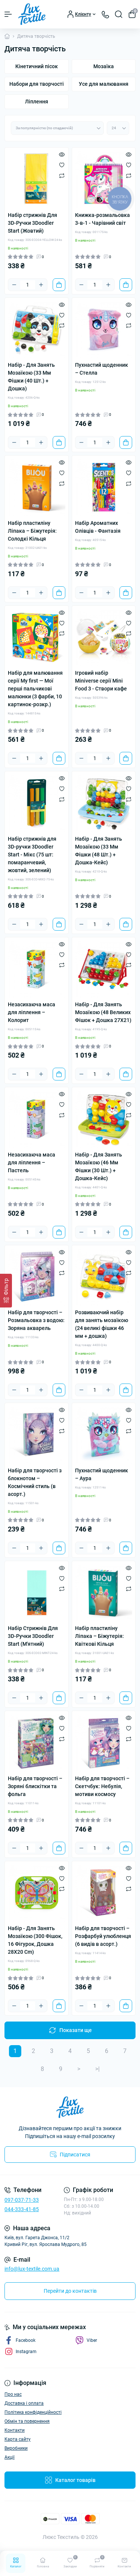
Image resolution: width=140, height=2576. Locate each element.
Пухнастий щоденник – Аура (101, 1474)
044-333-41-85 (21, 2209)
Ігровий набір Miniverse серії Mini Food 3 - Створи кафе (101, 681)
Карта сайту (17, 2439)
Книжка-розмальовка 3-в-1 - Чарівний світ (102, 219)
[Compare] (62, 175)
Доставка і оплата (24, 2403)
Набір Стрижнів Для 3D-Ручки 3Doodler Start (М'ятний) (33, 1636)
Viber (86, 2340)
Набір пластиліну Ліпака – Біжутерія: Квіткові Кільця (99, 1636)
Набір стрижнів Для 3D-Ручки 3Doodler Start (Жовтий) (32, 223)
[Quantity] (27, 284)
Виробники (16, 2448)
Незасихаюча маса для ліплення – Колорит (31, 1012)
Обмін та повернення (27, 2421)
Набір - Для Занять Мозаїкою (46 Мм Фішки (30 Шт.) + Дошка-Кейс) (98, 1166)
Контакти (14, 2430)
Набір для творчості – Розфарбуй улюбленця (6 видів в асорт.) (103, 1936)
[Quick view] (62, 154)
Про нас (13, 2394)
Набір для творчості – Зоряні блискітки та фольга (35, 1786)
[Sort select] (57, 128)
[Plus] (41, 285)
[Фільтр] (6, 1290)
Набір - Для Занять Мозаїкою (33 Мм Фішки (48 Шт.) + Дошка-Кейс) (98, 850)
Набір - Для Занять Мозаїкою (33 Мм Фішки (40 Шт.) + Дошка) (31, 376)
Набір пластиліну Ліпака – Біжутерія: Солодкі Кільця (32, 531)
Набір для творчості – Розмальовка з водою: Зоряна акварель (36, 1320)
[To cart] (59, 284)
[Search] (118, 14)
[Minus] (14, 285)
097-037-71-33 (21, 2200)
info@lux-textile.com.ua (31, 2269)
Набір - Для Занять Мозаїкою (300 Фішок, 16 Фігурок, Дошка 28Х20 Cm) (35, 1940)
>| (97, 2068)
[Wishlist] (62, 165)
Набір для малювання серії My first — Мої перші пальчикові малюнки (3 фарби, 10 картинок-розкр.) (35, 688)
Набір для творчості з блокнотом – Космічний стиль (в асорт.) (35, 1482)
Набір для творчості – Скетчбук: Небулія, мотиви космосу (102, 1786)
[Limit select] (118, 128)
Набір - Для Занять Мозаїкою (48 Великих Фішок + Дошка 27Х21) (103, 1012)
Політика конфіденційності (33, 2412)
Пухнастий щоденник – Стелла (101, 369)
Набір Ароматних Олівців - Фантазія (98, 527)
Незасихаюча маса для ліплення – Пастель (31, 1162)
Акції (9, 2457)
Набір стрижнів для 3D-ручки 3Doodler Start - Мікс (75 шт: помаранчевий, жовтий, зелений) (32, 854)
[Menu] (8, 14)
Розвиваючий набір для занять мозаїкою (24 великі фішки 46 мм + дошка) (101, 1324)
